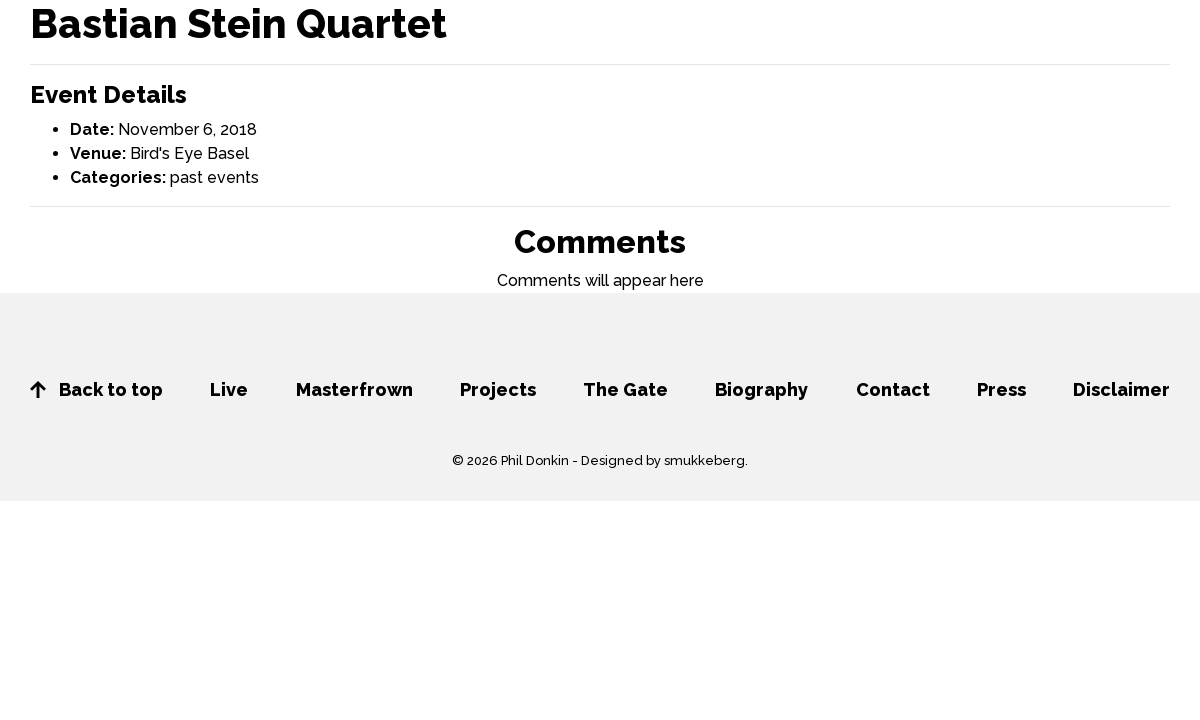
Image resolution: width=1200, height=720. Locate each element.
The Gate (625, 389)
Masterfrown (354, 389)
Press (1001, 389)
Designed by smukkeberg (663, 460)
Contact (893, 389)
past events (214, 177)
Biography (761, 389)
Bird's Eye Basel (189, 153)
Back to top (96, 389)
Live (229, 389)
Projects (498, 389)
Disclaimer (1121, 389)
